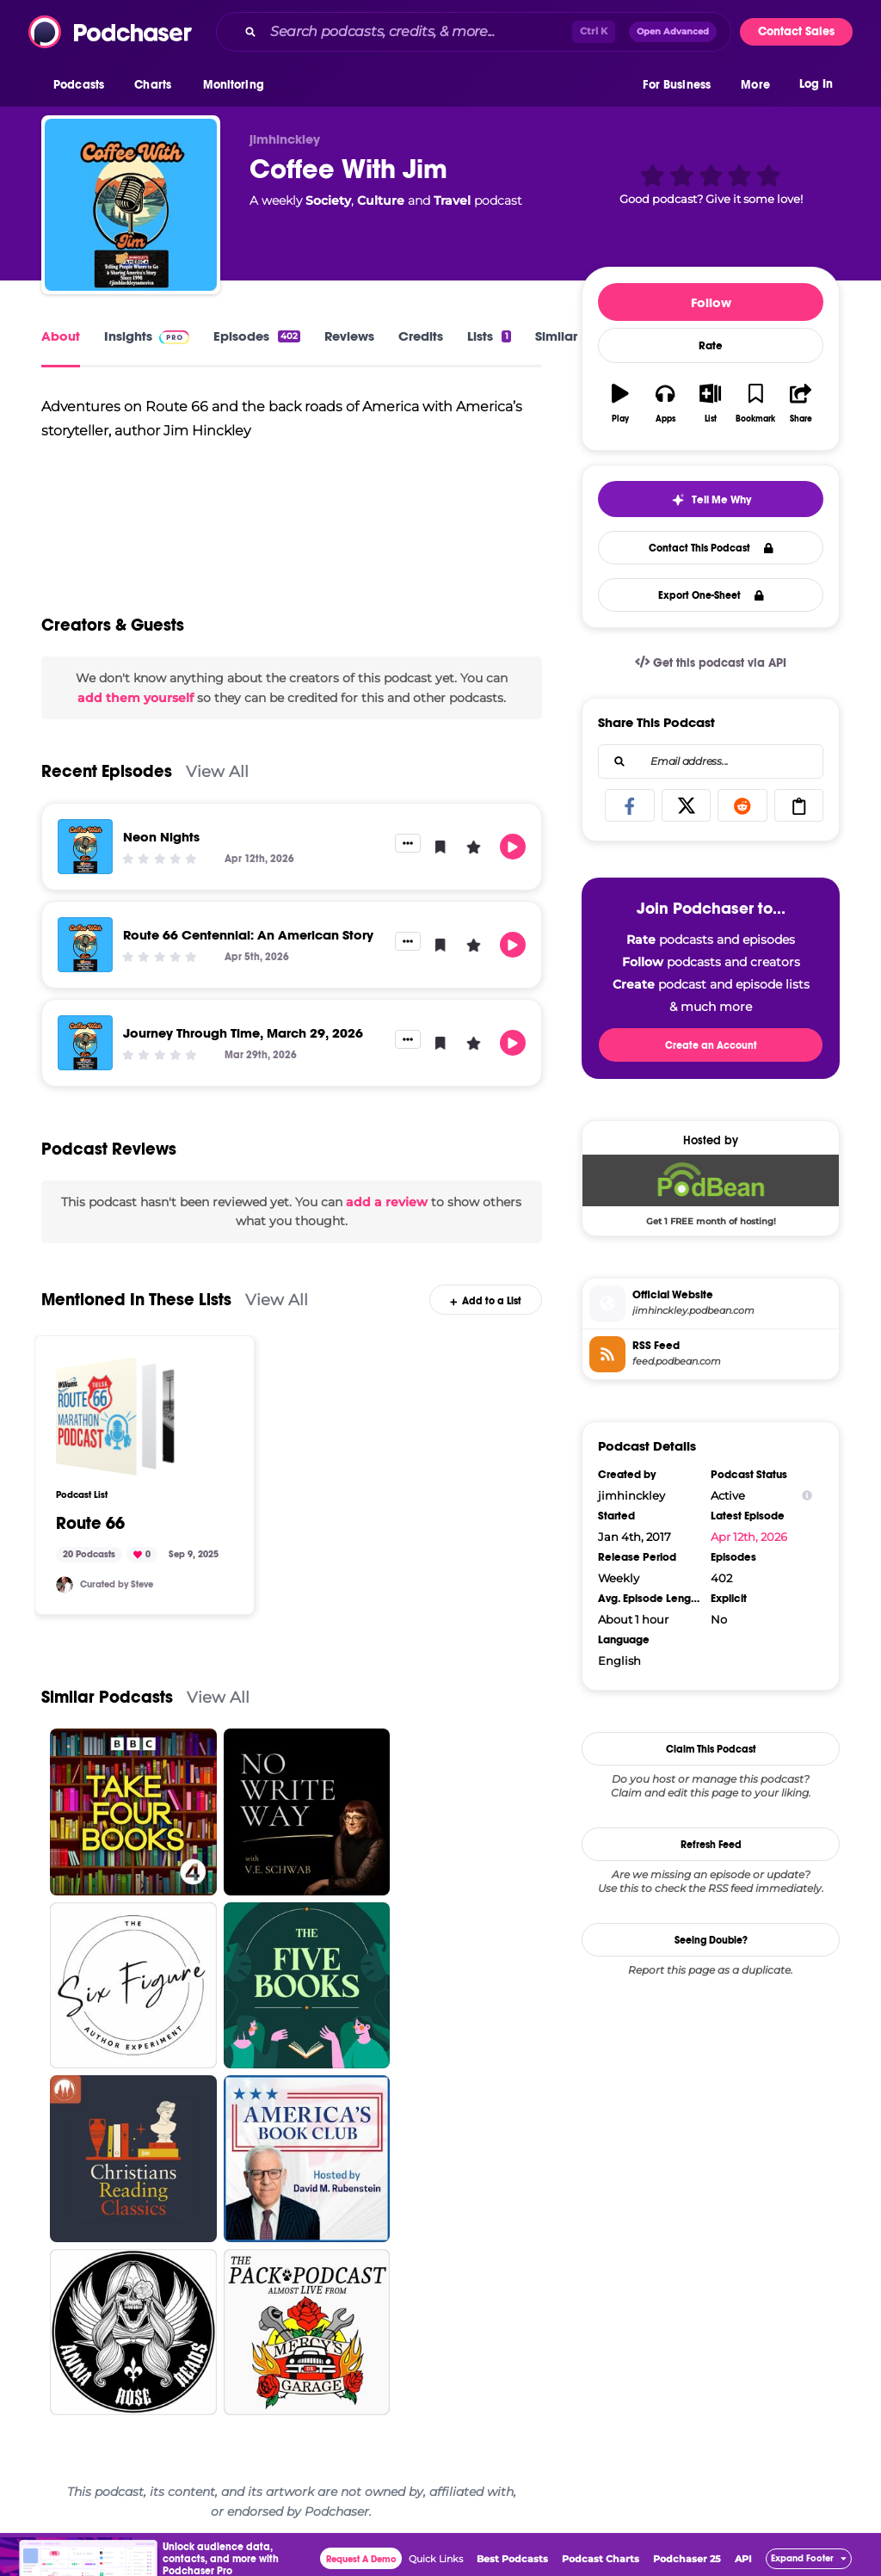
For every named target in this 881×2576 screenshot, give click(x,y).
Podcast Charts (600, 2559)
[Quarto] (64, 1584)
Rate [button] (711, 346)
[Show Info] (807, 1495)
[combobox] (473, 32)
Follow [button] (711, 302)
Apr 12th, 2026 (749, 1537)
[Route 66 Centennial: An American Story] (85, 944)
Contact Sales (796, 31)
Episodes (256, 336)
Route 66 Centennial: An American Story (248, 935)
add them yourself (135, 698)
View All (217, 771)
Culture (380, 200)
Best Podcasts (512, 2559)
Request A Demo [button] (361, 2559)
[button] (83, 85)
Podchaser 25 (687, 2559)
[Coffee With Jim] (131, 205)
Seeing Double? (711, 1940)
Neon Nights (161, 837)
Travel (452, 200)
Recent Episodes (106, 771)
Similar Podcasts (107, 1697)
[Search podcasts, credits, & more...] (417, 32)
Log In (816, 84)
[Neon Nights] (85, 846)
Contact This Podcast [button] (711, 548)
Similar (556, 336)
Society (328, 200)
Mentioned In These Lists (136, 1299)
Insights (146, 336)
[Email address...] (711, 761)
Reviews (349, 336)
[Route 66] (115, 1416)
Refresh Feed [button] (711, 1845)
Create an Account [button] (711, 1045)
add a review (387, 1202)
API (743, 2559)
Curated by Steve (116, 1584)
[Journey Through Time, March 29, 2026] (85, 1042)
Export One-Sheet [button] (711, 595)
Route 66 (90, 1523)
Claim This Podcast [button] (711, 1749)
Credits (420, 336)
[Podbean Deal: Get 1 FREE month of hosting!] (710, 1190)
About (60, 336)
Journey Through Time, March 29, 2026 (243, 1033)
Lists (488, 336)
